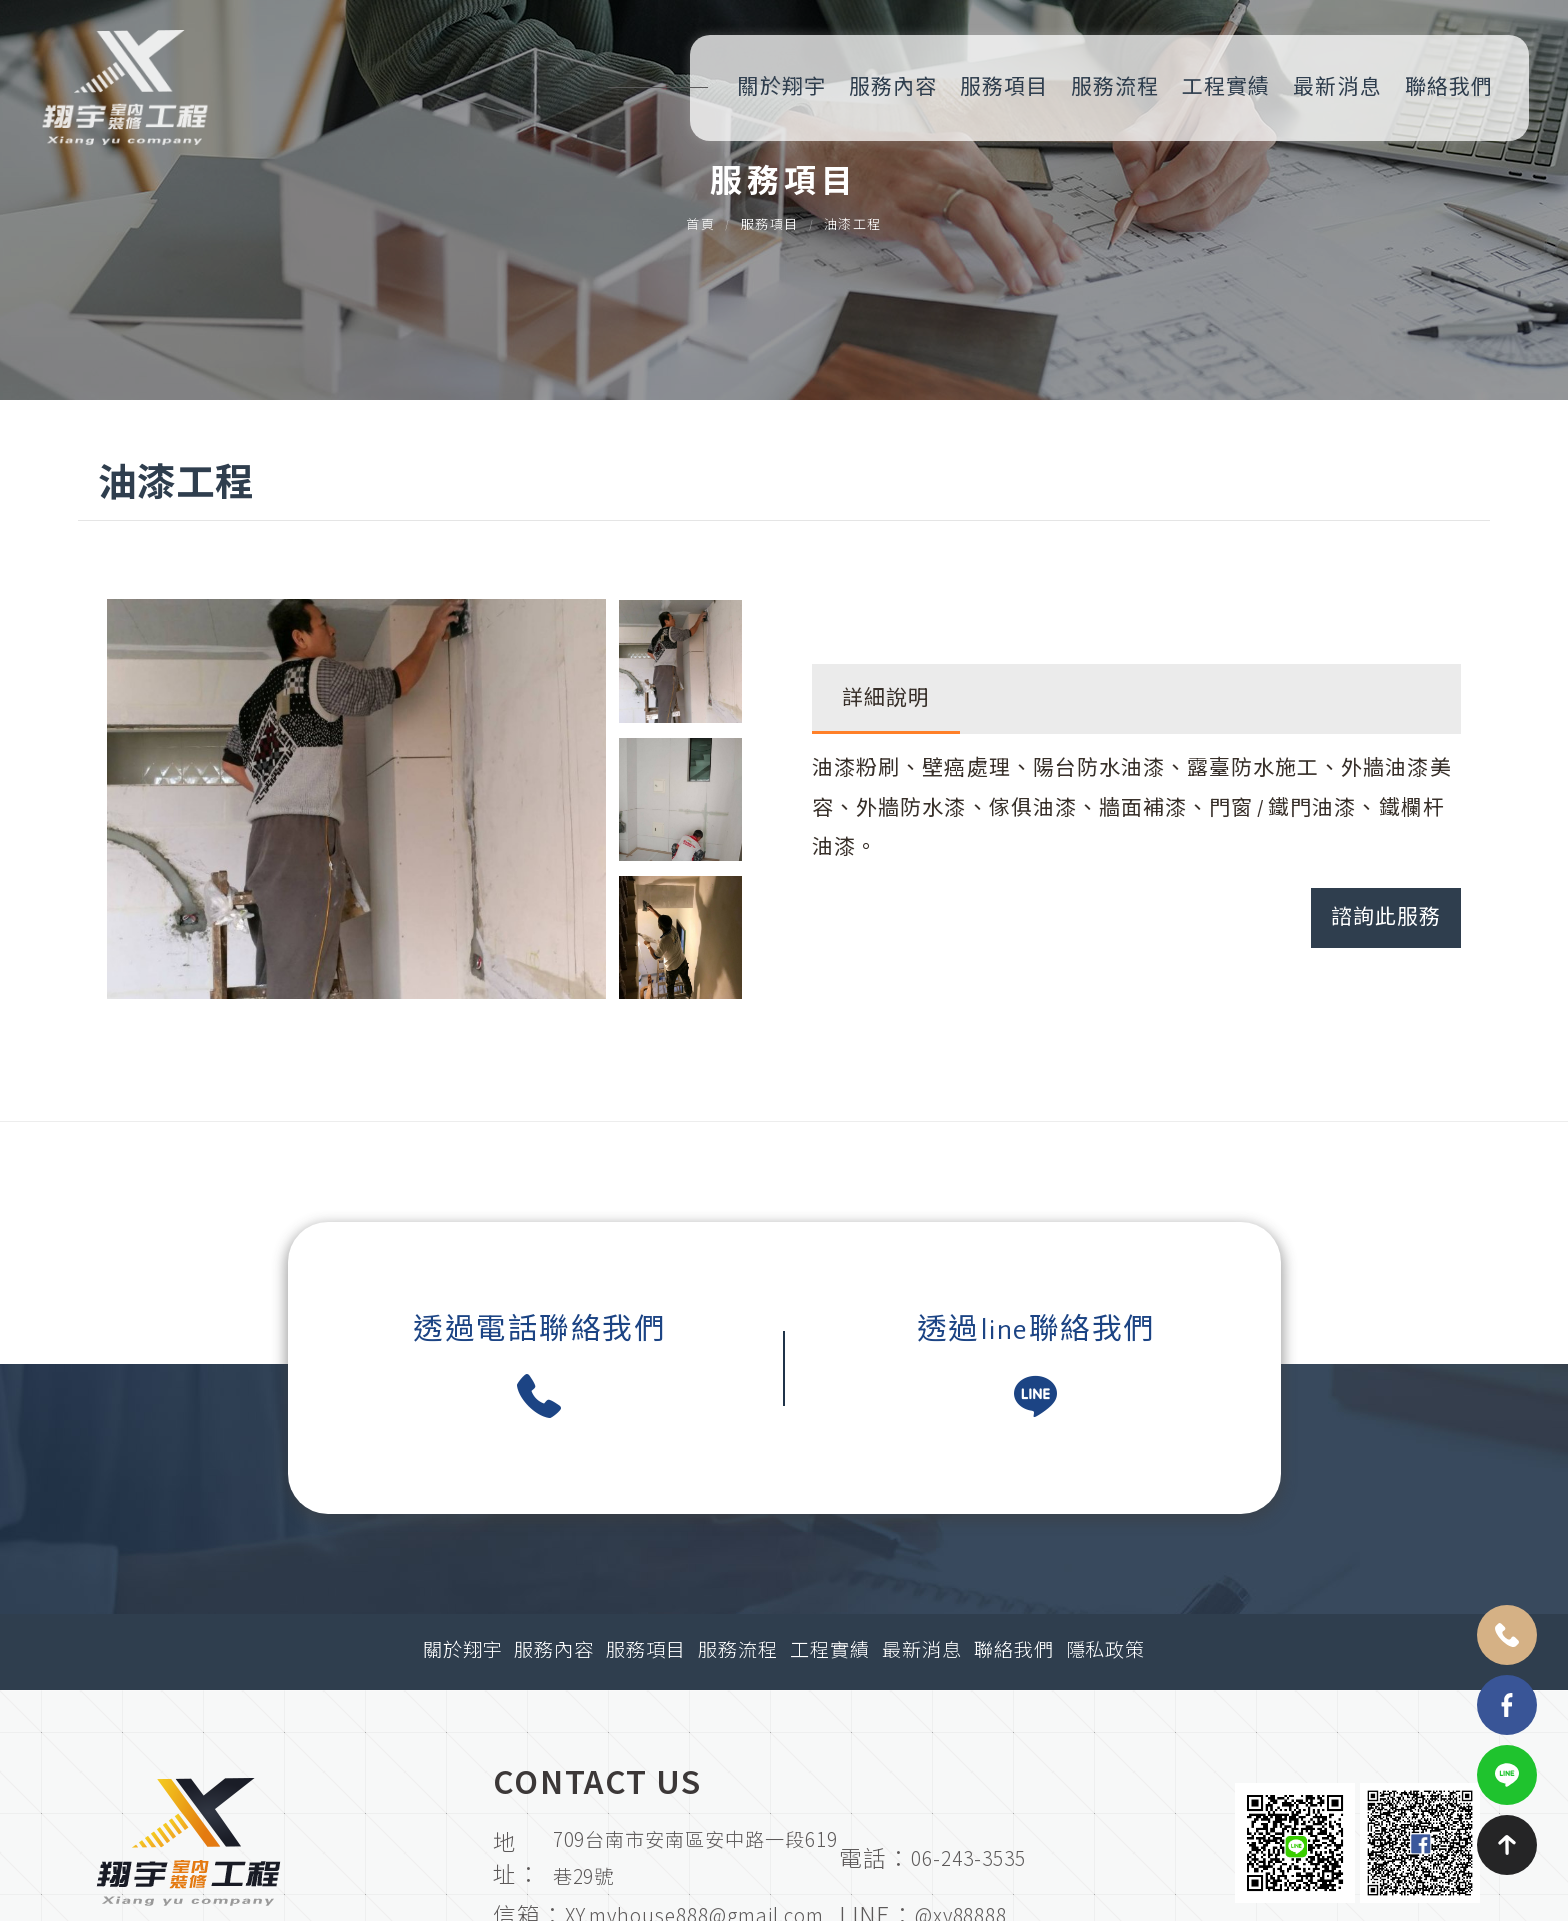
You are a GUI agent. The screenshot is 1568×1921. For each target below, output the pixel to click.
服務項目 (1004, 87)
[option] (357, 799)
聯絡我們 (1449, 87)
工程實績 (1226, 87)
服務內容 (893, 87)
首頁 (700, 236)
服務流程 (1115, 87)
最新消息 (1337, 87)
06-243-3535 (968, 1858)
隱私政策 (1106, 1651)
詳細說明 (886, 698)
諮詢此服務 (1386, 917)
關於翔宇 (781, 87)
